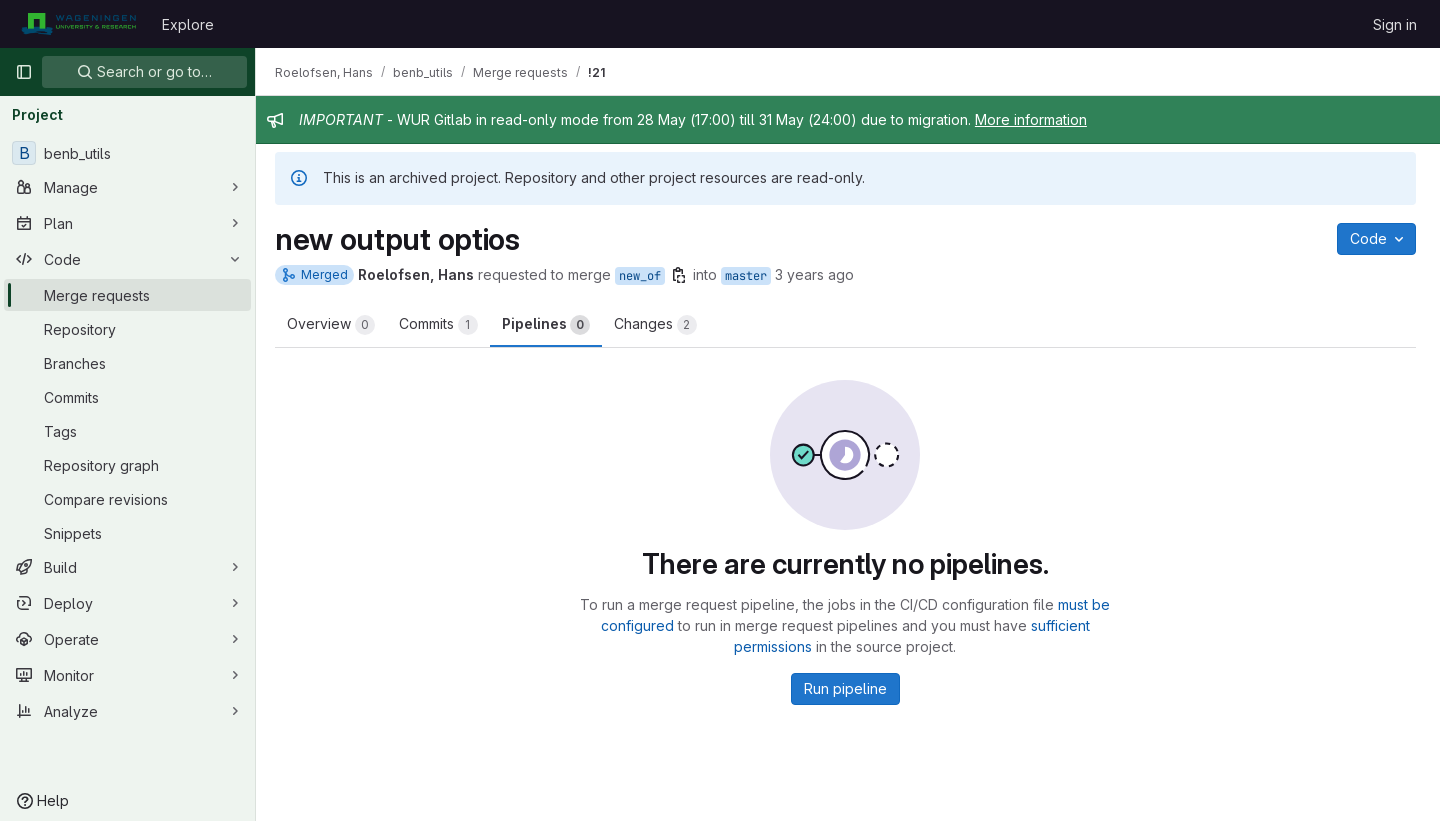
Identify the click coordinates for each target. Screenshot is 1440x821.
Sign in (1395, 24)
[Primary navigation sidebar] (24, 72)
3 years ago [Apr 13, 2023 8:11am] (819, 274)
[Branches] (127, 363)
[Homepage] (78, 24)
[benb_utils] (127, 153)
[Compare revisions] (127, 499)
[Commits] (127, 397)
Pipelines (551, 325)
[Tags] (127, 431)
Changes (660, 325)
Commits (443, 325)
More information (1036, 119)
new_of (645, 276)
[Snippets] (127, 533)
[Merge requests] (127, 295)
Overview (336, 325)
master (751, 276)
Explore (188, 24)
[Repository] (127, 329)
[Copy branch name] (684, 275)
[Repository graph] (127, 465)
